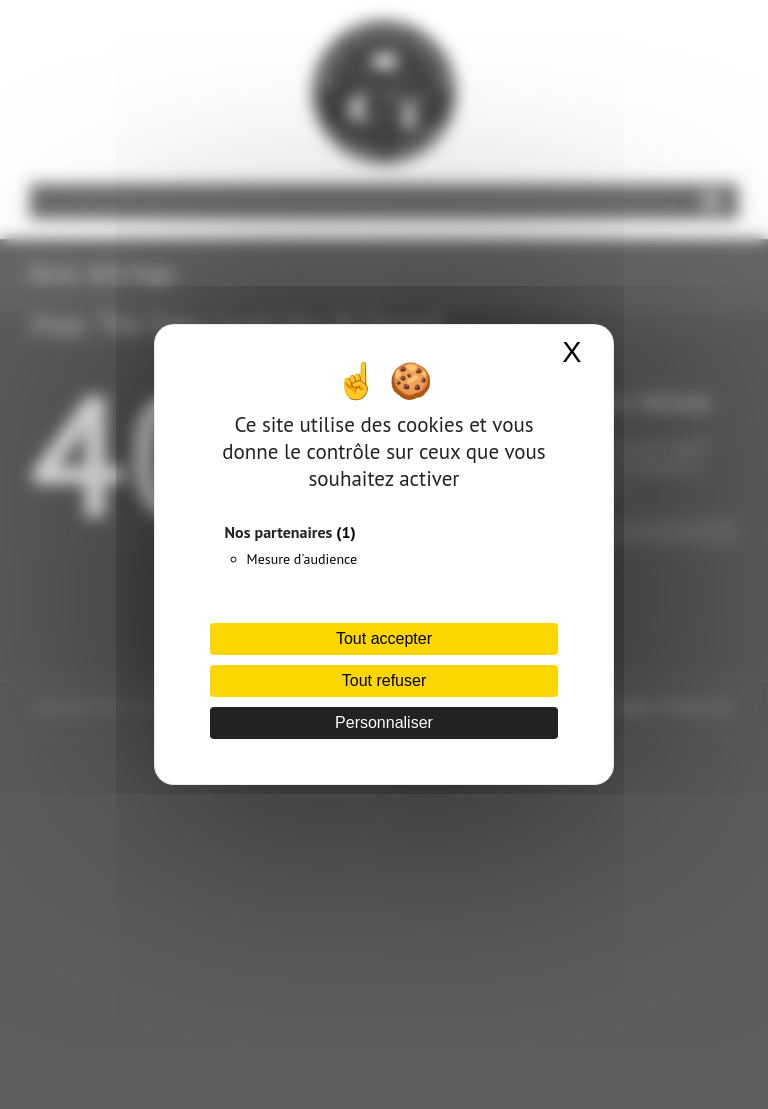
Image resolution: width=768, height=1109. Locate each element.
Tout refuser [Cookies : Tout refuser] (384, 680)
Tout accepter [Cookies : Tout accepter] (384, 638)
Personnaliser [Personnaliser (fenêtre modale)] (384, 722)
